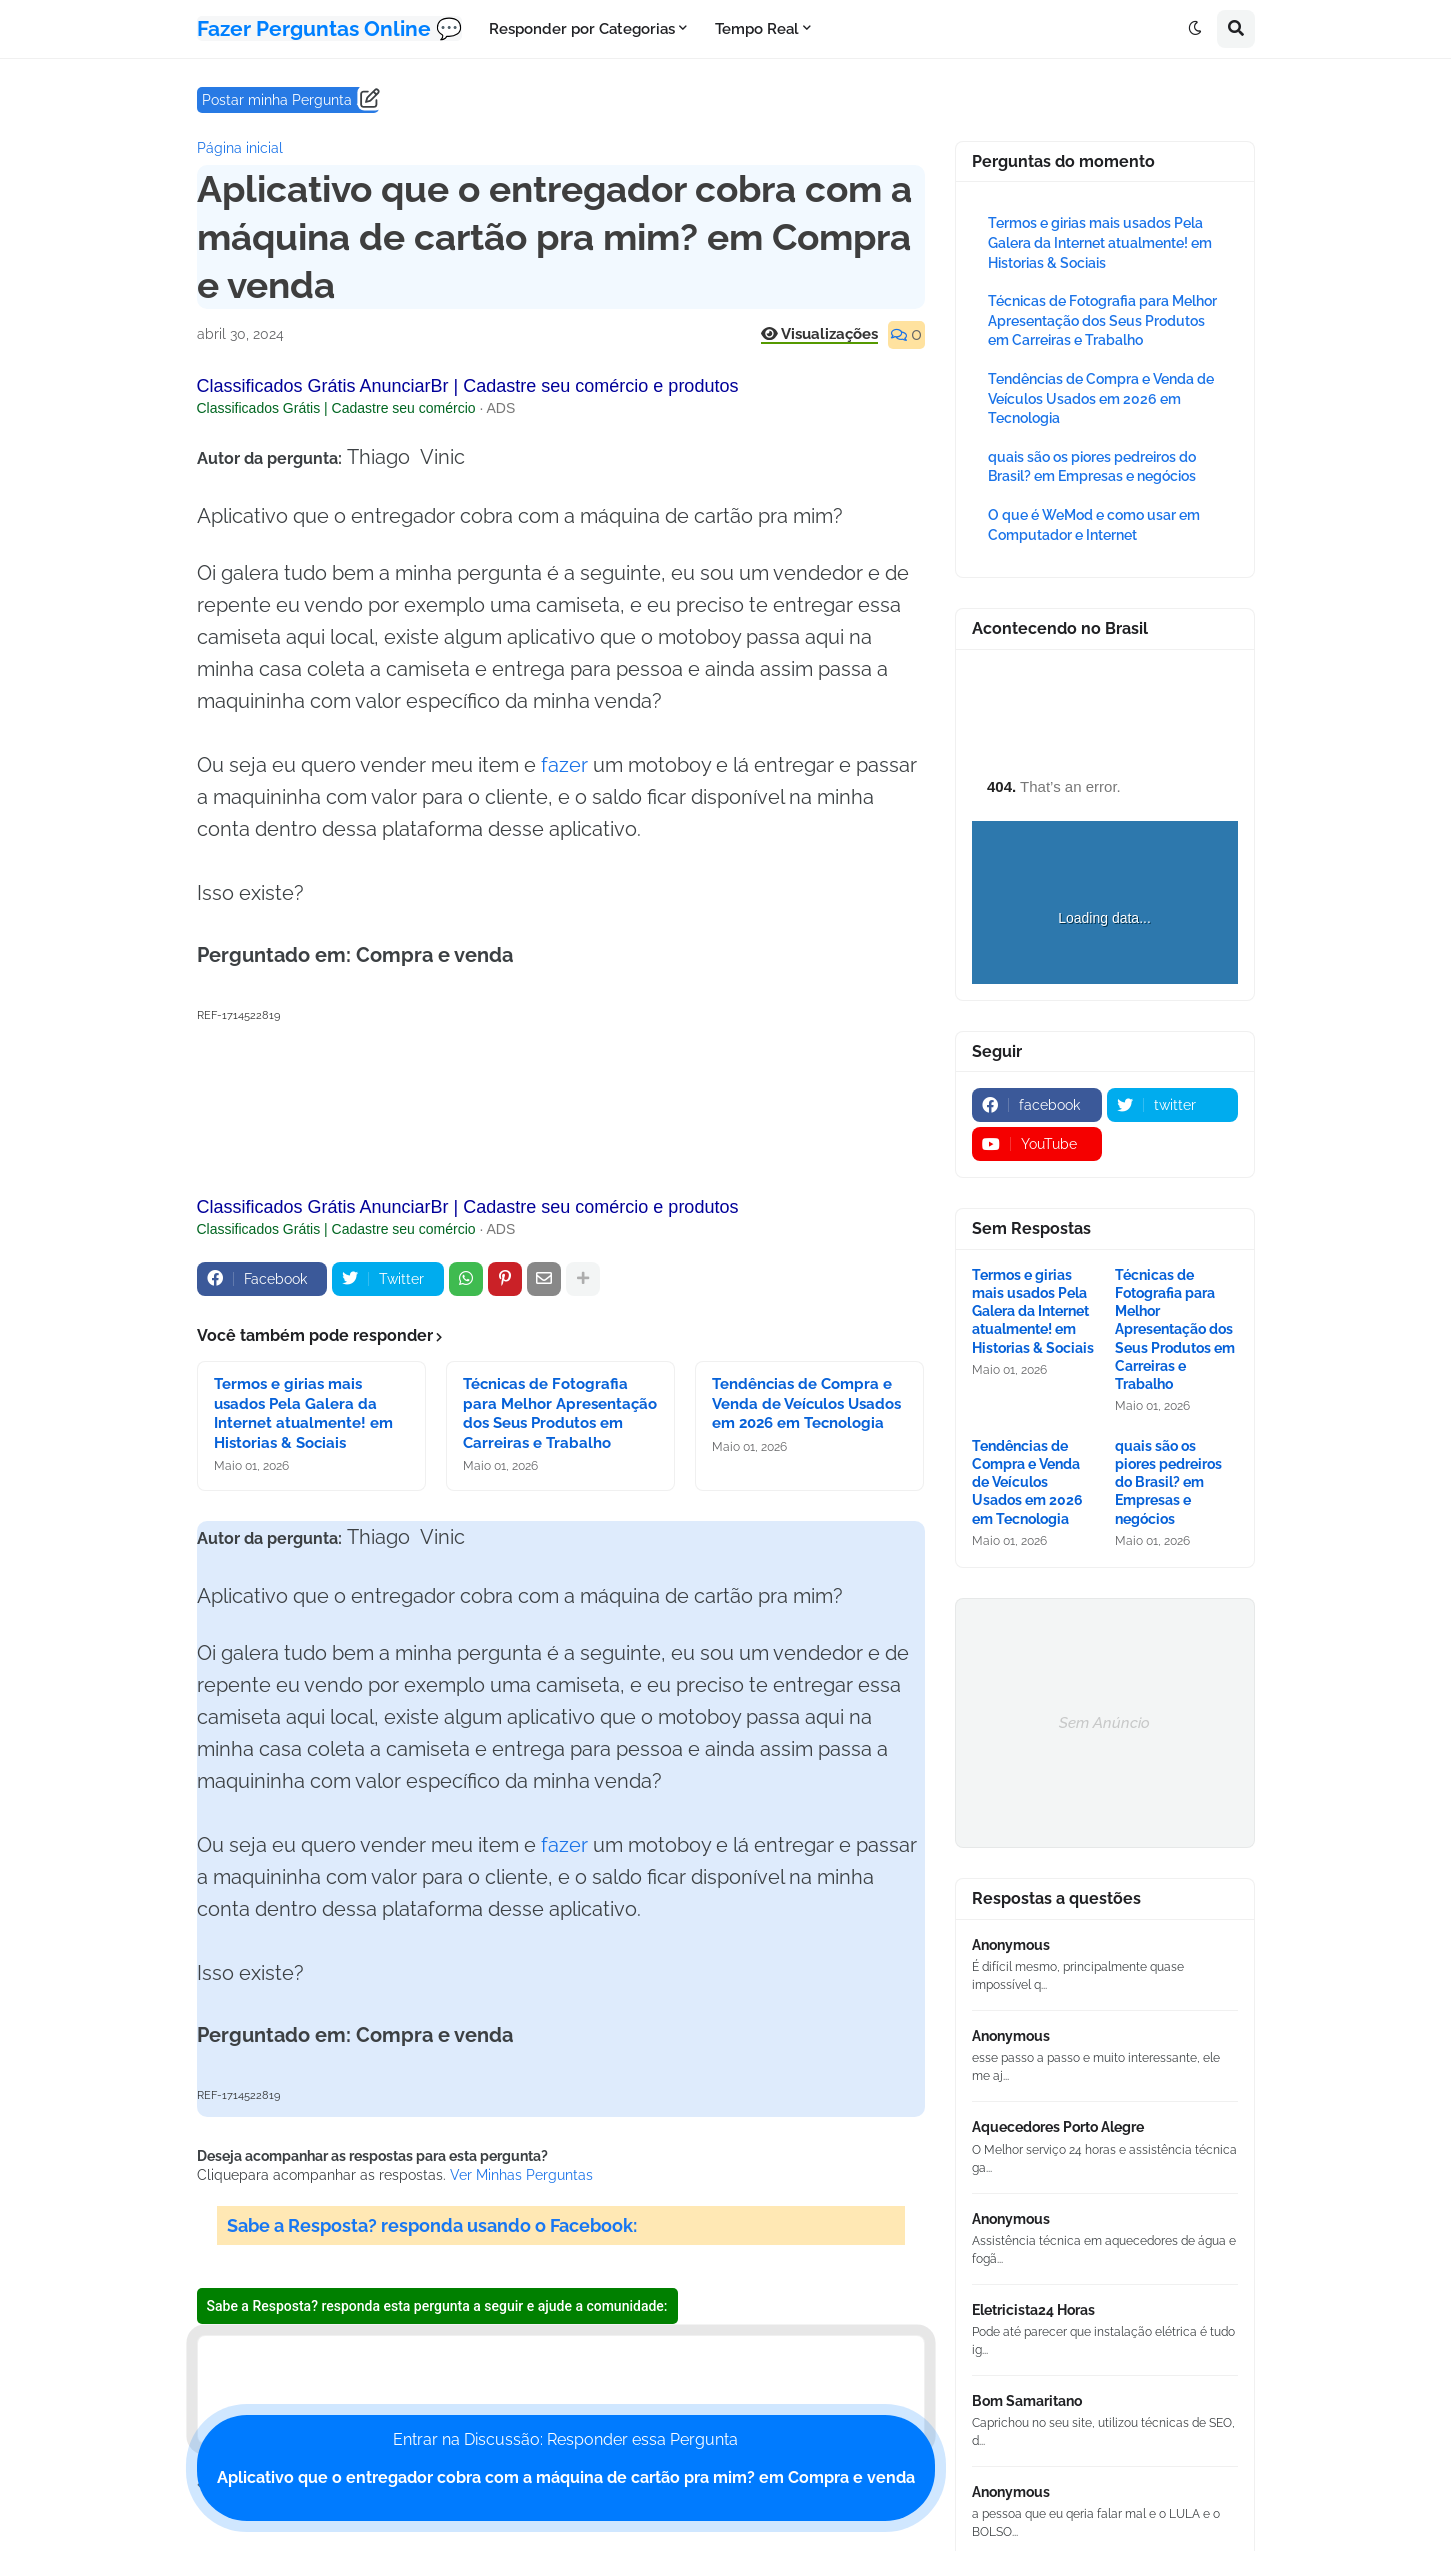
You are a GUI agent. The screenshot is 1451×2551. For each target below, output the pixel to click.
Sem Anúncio (1104, 1723)
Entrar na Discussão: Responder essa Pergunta (566, 2458)
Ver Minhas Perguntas (521, 2175)
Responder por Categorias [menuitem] (582, 29)
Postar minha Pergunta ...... (288, 100)
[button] (1195, 29)
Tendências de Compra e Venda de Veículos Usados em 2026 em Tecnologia (806, 1403)
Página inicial (240, 148)
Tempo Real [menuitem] (757, 29)
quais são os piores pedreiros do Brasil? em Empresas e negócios (1168, 1482)
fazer (564, 765)
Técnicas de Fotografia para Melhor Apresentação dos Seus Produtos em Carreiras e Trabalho (560, 1413)
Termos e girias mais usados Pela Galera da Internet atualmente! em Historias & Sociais (303, 1413)
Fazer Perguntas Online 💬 (329, 28)
